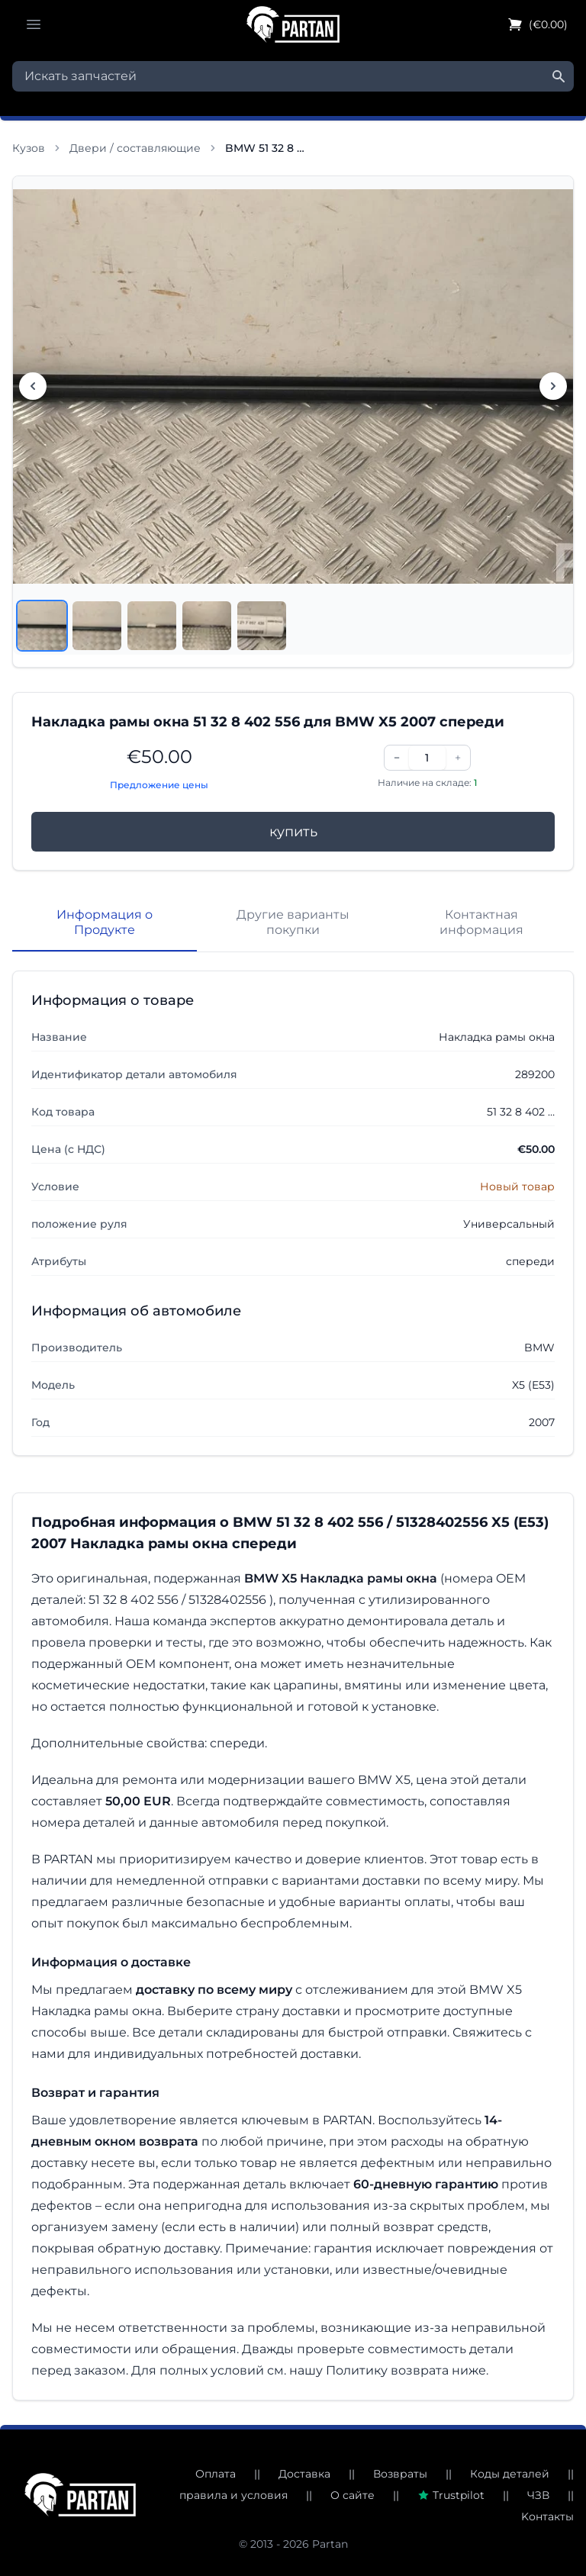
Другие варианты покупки (293, 922)
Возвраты (400, 2474)
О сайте (352, 2495)
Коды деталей (509, 2474)
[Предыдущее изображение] (33, 386)
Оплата (215, 2474)
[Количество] (427, 757)
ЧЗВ (538, 2495)
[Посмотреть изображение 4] (206, 625)
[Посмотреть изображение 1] (42, 625)
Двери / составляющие (135, 148)
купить (293, 831)
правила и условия (233, 2495)
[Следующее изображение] (553, 386)
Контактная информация (481, 922)
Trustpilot (451, 2495)
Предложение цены (159, 785)
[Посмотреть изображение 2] (96, 625)
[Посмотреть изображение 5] (261, 625)
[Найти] (558, 76)
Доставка (304, 2474)
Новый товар (517, 1186)
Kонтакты (547, 2516)
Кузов (28, 148)
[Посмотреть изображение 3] (151, 625)
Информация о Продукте (104, 922)
